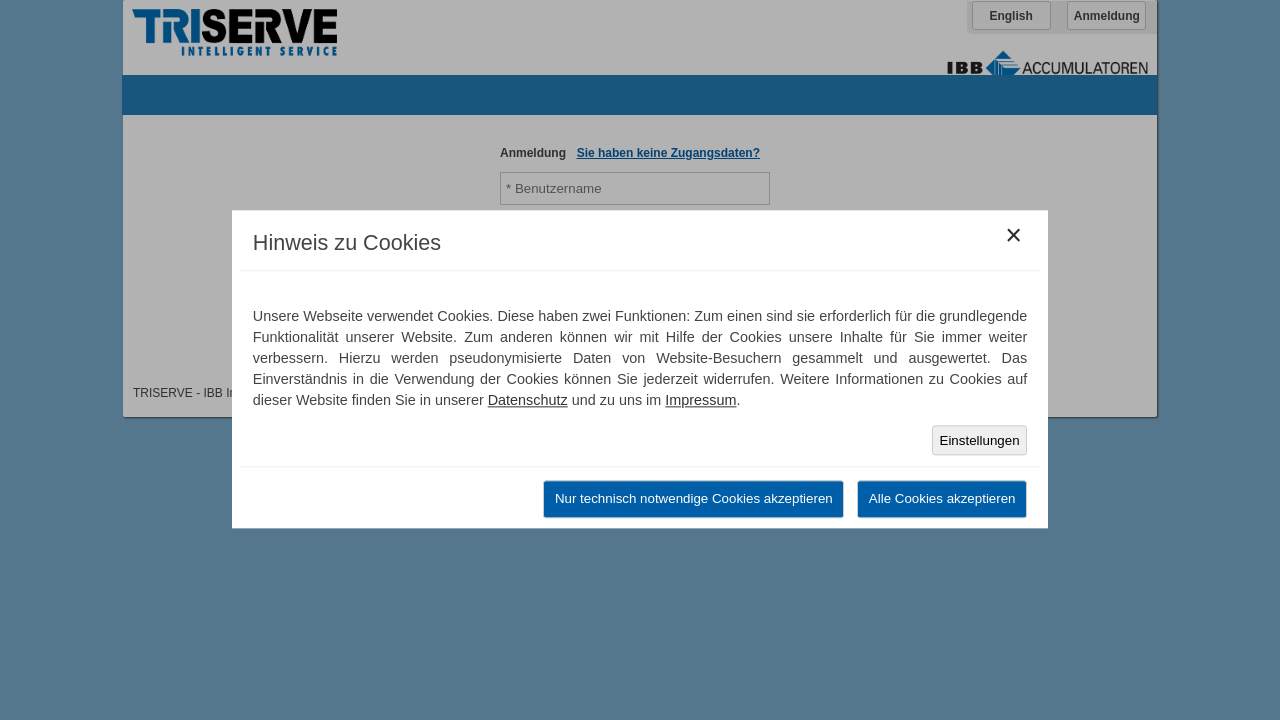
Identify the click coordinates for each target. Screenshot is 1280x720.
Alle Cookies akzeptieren (942, 499)
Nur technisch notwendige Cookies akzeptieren (694, 499)
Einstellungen (980, 440)
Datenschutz (528, 400)
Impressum (700, 400)
